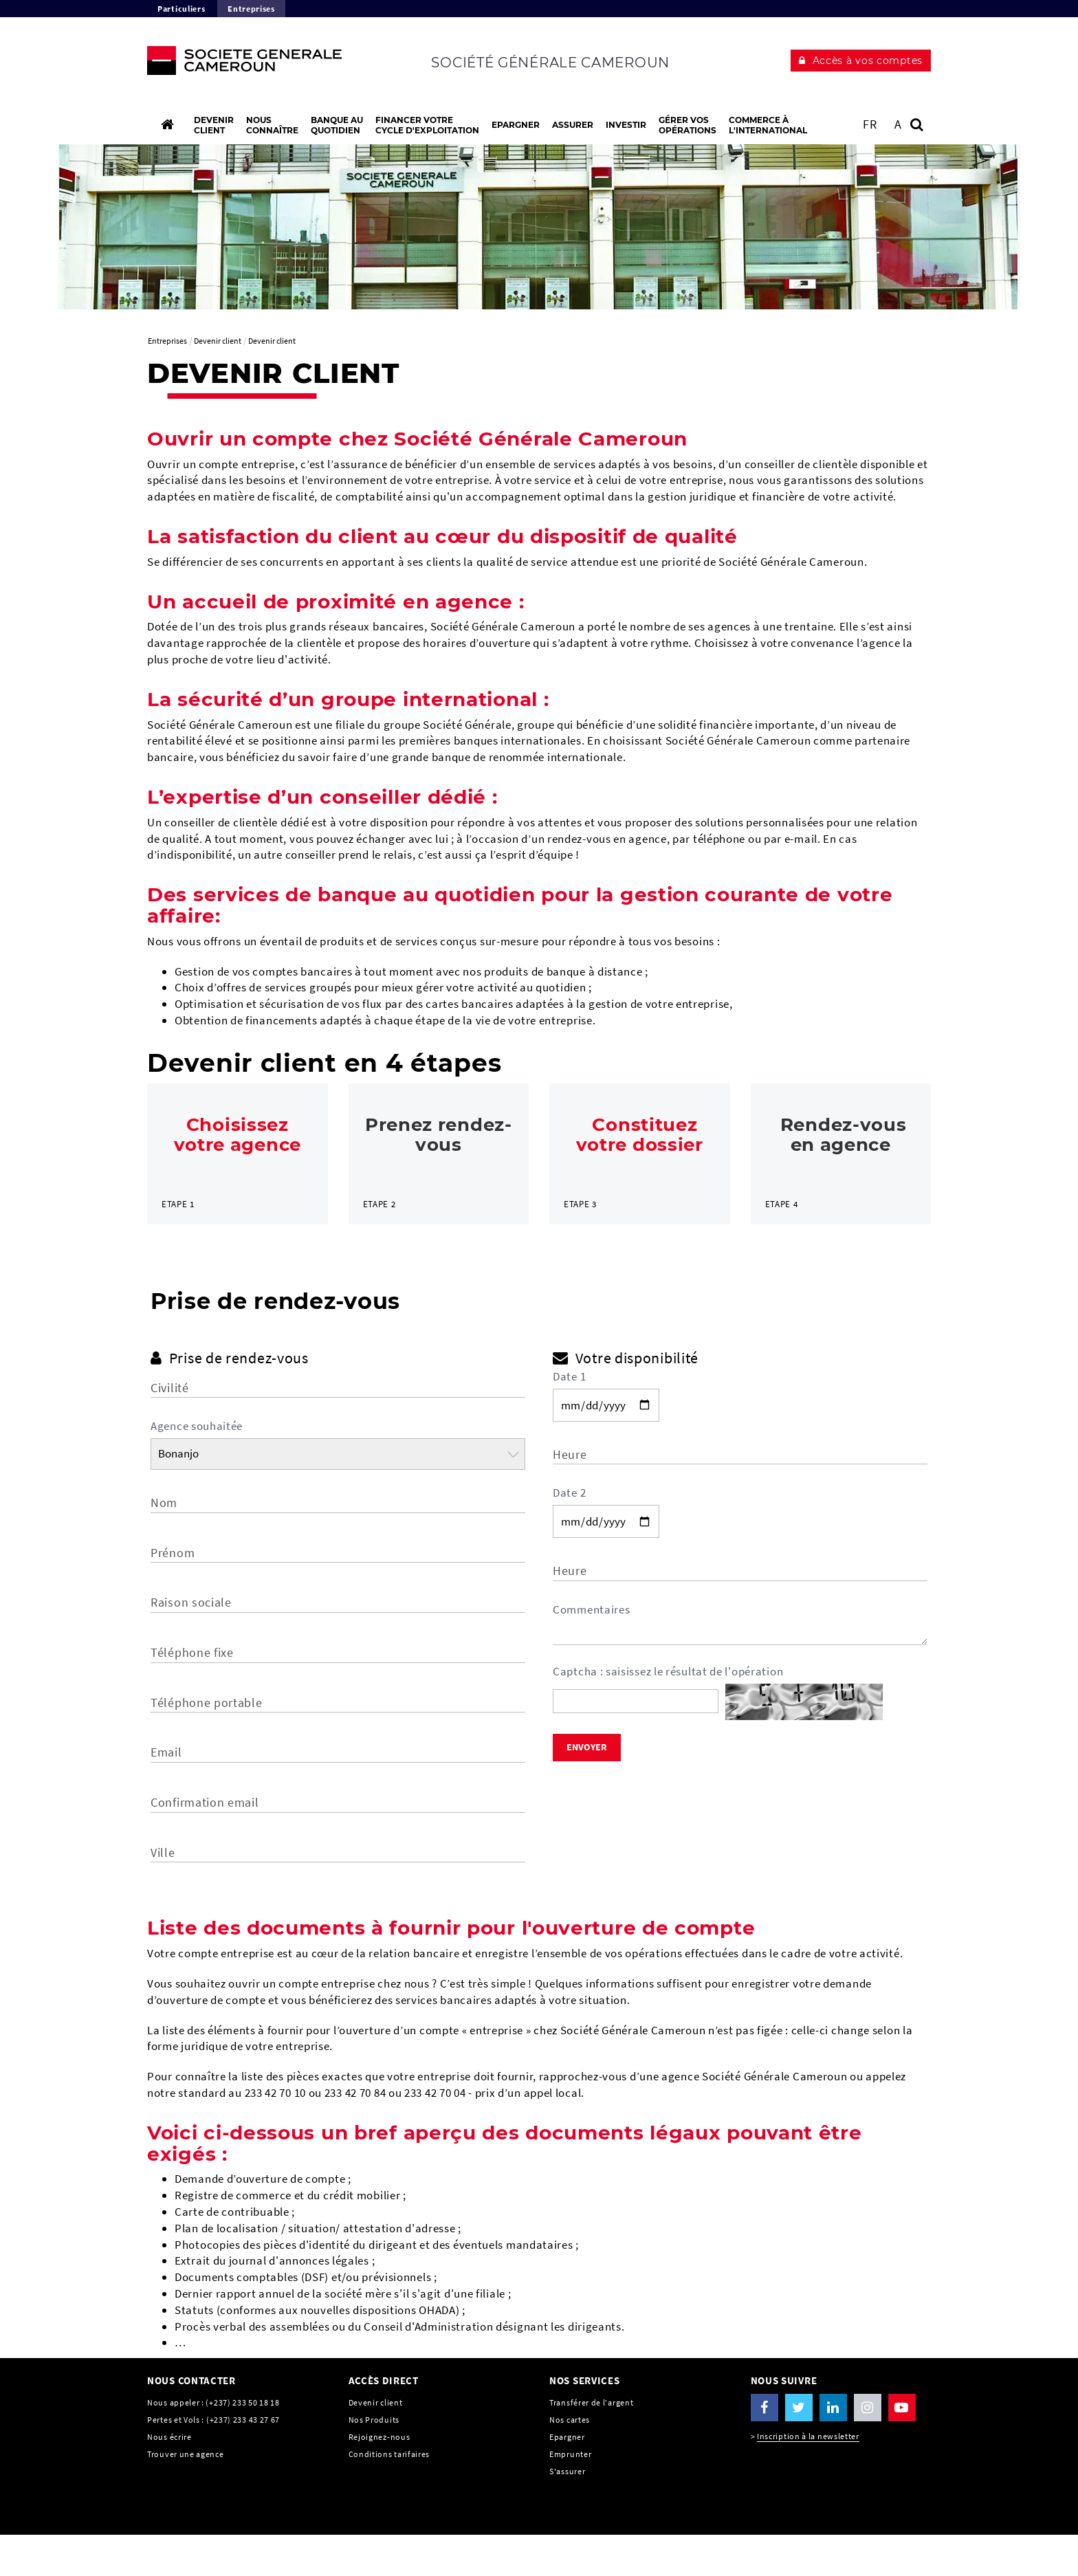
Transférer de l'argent (591, 2444)
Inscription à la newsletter (808, 2478)
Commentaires (591, 1651)
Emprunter (570, 2495)
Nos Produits (374, 2461)
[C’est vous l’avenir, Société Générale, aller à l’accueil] (237, 64)
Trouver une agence (185, 2495)
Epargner (567, 2478)
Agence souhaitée (197, 1467)
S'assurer (567, 2512)
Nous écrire (169, 2478)
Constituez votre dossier (639, 1135)
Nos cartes (569, 2461)
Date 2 (569, 1534)
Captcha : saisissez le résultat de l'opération (668, 1713)
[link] (237, 1173)
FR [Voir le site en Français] (870, 124)
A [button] (898, 124)
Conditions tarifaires (389, 2495)
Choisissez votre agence (237, 1135)
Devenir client (376, 2444)
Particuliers (181, 8)
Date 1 (569, 1418)
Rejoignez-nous (379, 2478)
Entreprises (251, 8)
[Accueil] (167, 124)
